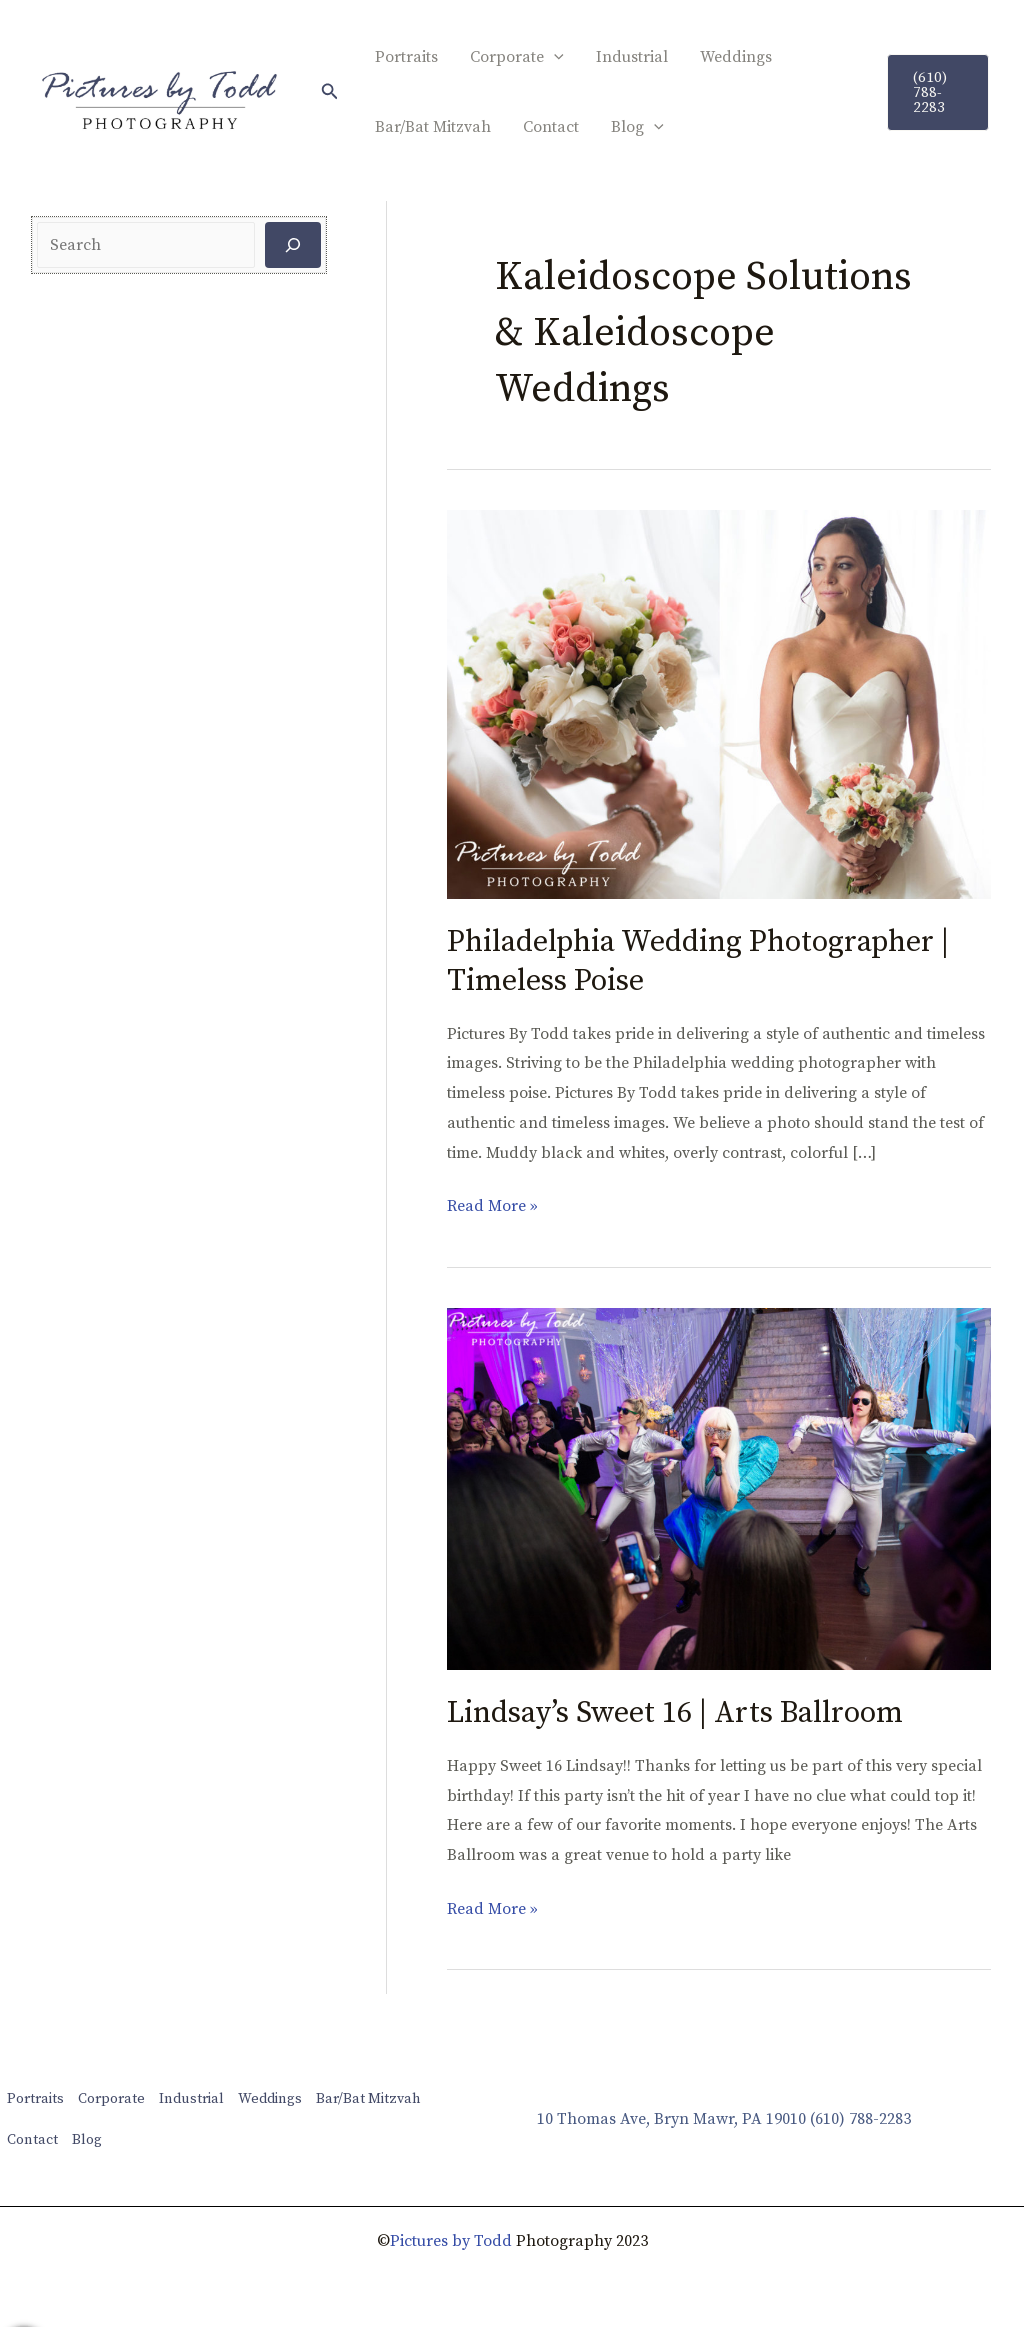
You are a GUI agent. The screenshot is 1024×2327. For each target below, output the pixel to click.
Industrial (632, 57)
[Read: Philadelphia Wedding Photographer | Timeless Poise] (719, 703)
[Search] (293, 245)
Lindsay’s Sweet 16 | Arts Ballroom (675, 1713)
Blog (637, 127)
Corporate (517, 57)
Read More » (492, 1204)
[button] (330, 92)
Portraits (406, 57)
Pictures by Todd (451, 2241)
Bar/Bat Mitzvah (433, 127)
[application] (554, 57)
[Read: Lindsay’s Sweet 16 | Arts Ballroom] (719, 1487)
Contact (551, 127)
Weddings (736, 57)
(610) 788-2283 (860, 2119)
